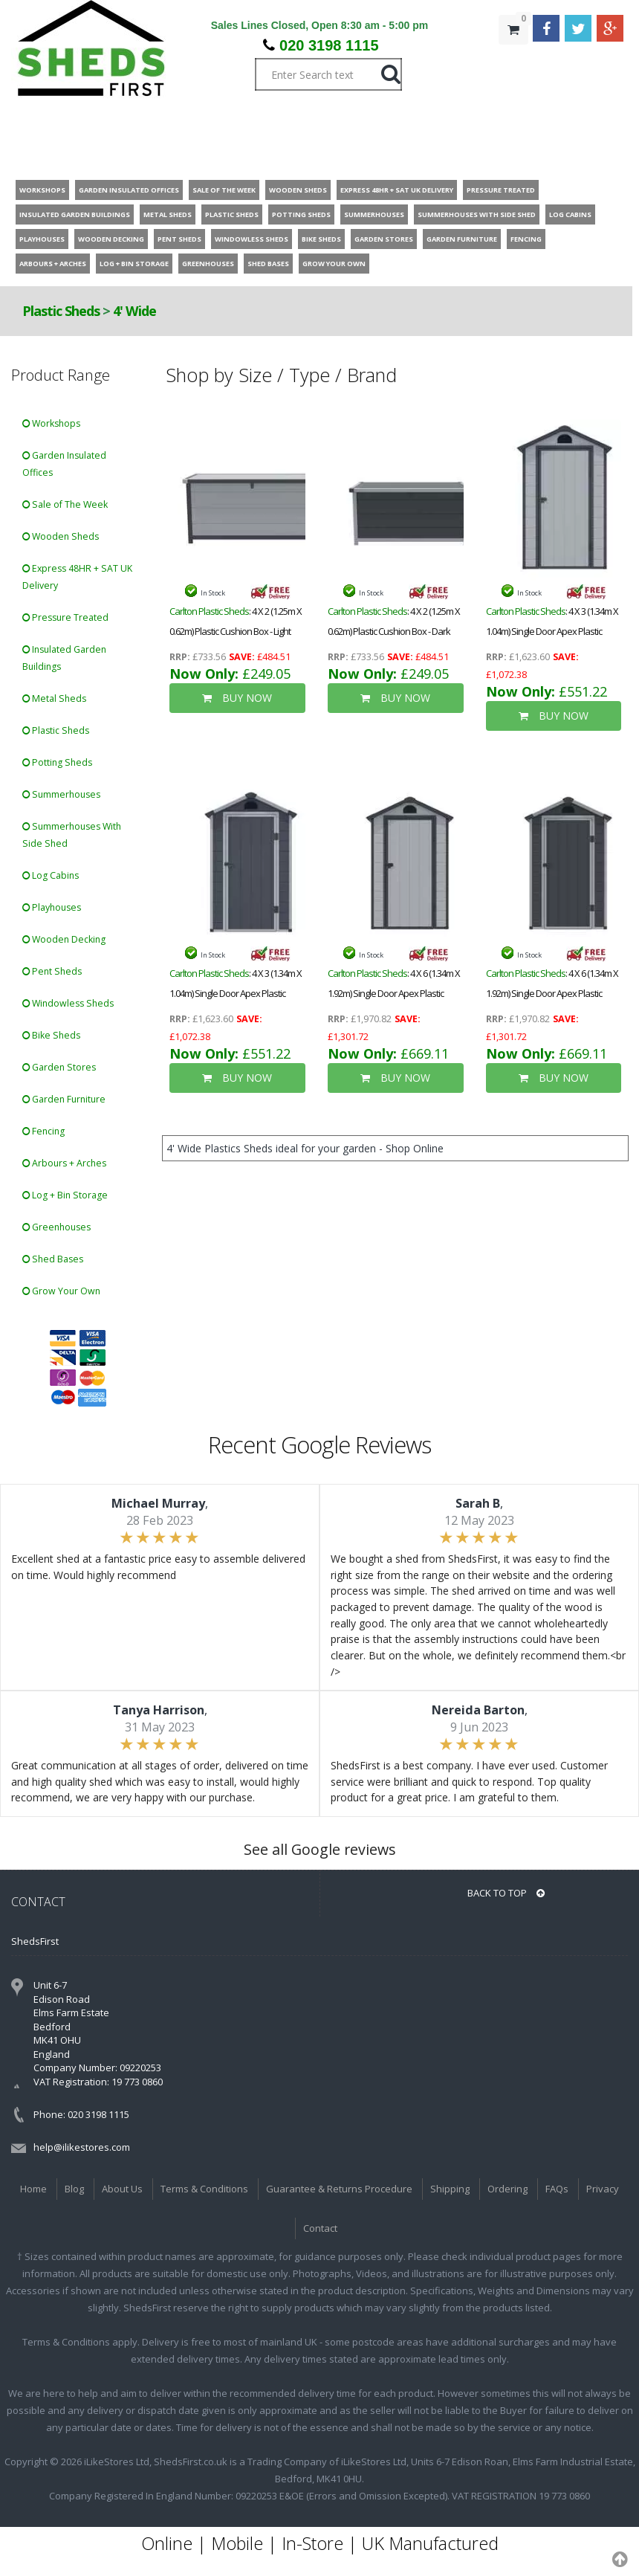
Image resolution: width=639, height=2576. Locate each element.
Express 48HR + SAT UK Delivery (77, 577)
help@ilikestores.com (81, 2147)
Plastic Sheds (61, 311)
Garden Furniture (64, 1099)
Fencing (43, 1131)
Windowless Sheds (68, 1003)
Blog (74, 2188)
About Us (122, 2188)
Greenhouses (56, 1227)
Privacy (602, 2188)
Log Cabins (50, 875)
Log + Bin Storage (65, 1195)
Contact (320, 2228)
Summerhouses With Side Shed (71, 835)
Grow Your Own (61, 1291)
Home (33, 2188)
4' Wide (134, 311)
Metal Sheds (54, 698)
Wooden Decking (64, 939)
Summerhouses (61, 794)
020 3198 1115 (328, 45)
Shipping (450, 2188)
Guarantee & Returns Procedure (339, 2188)
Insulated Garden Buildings (64, 658)
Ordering (507, 2188)
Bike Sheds (51, 1035)
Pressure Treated (65, 617)
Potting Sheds (57, 762)
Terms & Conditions (204, 2188)
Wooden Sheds (60, 536)
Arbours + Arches (64, 1163)
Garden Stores (59, 1067)
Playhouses (51, 907)
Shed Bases (52, 1259)
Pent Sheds (52, 971)
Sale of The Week (65, 504)
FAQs (556, 2188)
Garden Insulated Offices (64, 464)
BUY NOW (237, 698)
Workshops (51, 423)
